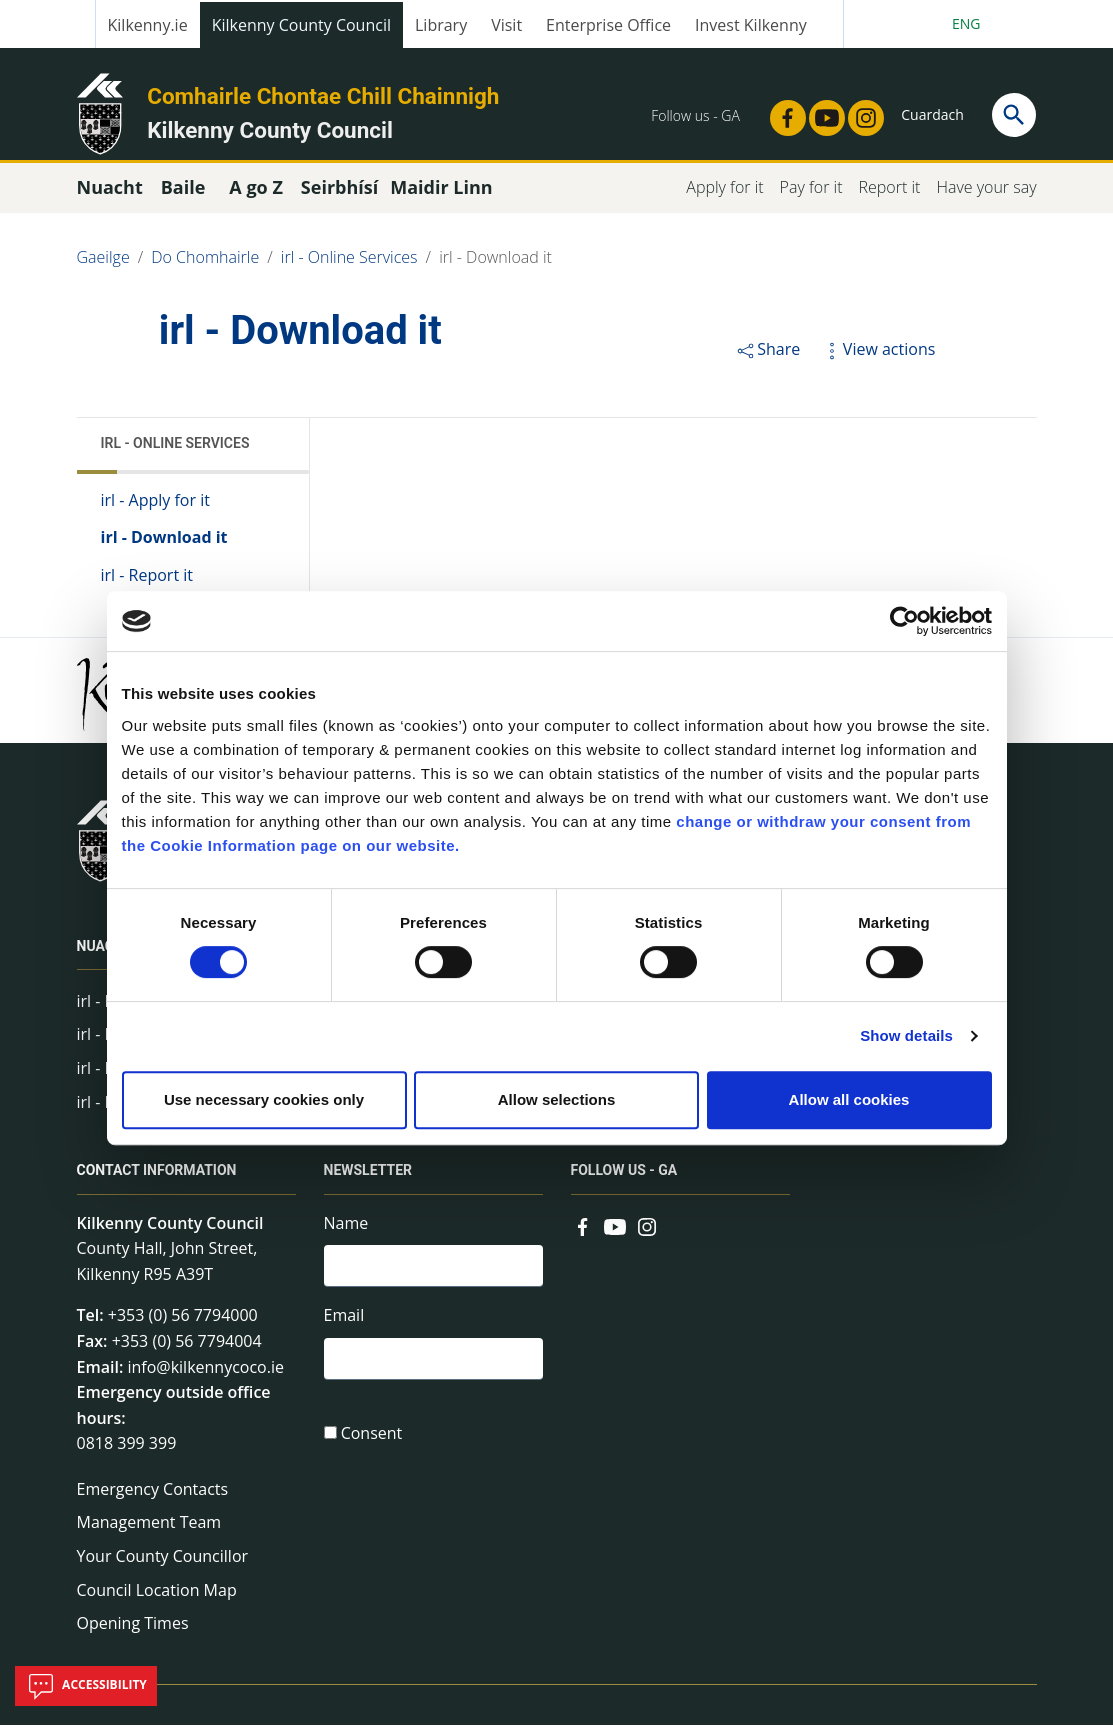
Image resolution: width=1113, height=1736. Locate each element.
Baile (183, 198)
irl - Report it (147, 586)
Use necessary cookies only (264, 1099)
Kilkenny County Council (301, 25)
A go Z (256, 198)
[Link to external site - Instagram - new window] (860, 112)
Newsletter (368, 1182)
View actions (878, 360)
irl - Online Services (349, 268)
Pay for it (811, 198)
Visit (506, 25)
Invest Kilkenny (751, 25)
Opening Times (133, 1635)
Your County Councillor (163, 1567)
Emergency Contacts (153, 1500)
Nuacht (105, 957)
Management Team (149, 1534)
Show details (906, 1035)
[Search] (1014, 115)
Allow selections (557, 1099)
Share (767, 360)
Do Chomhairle (205, 268)
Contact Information (157, 1182)
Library (441, 25)
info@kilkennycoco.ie (205, 1378)
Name (346, 1234)
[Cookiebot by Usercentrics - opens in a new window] (904, 621)
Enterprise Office (608, 25)
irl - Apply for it (155, 511)
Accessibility (86, 1686)
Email (344, 1329)
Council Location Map (157, 1601)
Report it (889, 198)
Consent (372, 1451)
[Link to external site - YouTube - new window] (821, 112)
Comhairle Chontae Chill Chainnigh (323, 96)
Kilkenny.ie (148, 25)
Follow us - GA (624, 1182)
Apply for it (724, 198)
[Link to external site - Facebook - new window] (782, 112)
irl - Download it (495, 268)
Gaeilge (103, 268)
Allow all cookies (849, 1099)
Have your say (986, 198)
